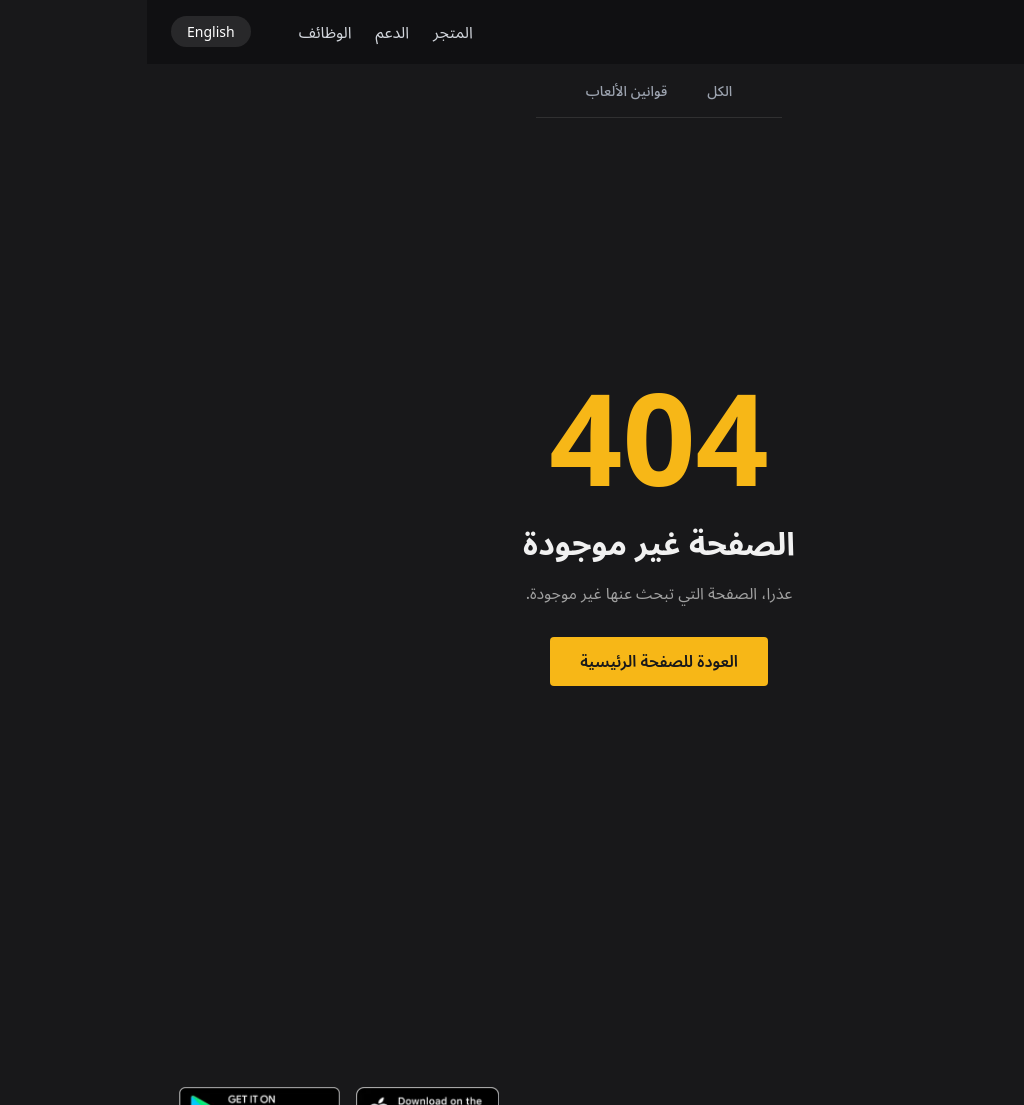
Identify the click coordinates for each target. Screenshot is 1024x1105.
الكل (572, 90)
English (64, 31)
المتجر (306, 32)
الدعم (246, 32)
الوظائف (178, 32)
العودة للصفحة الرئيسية (512, 661)
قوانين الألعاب (480, 90)
